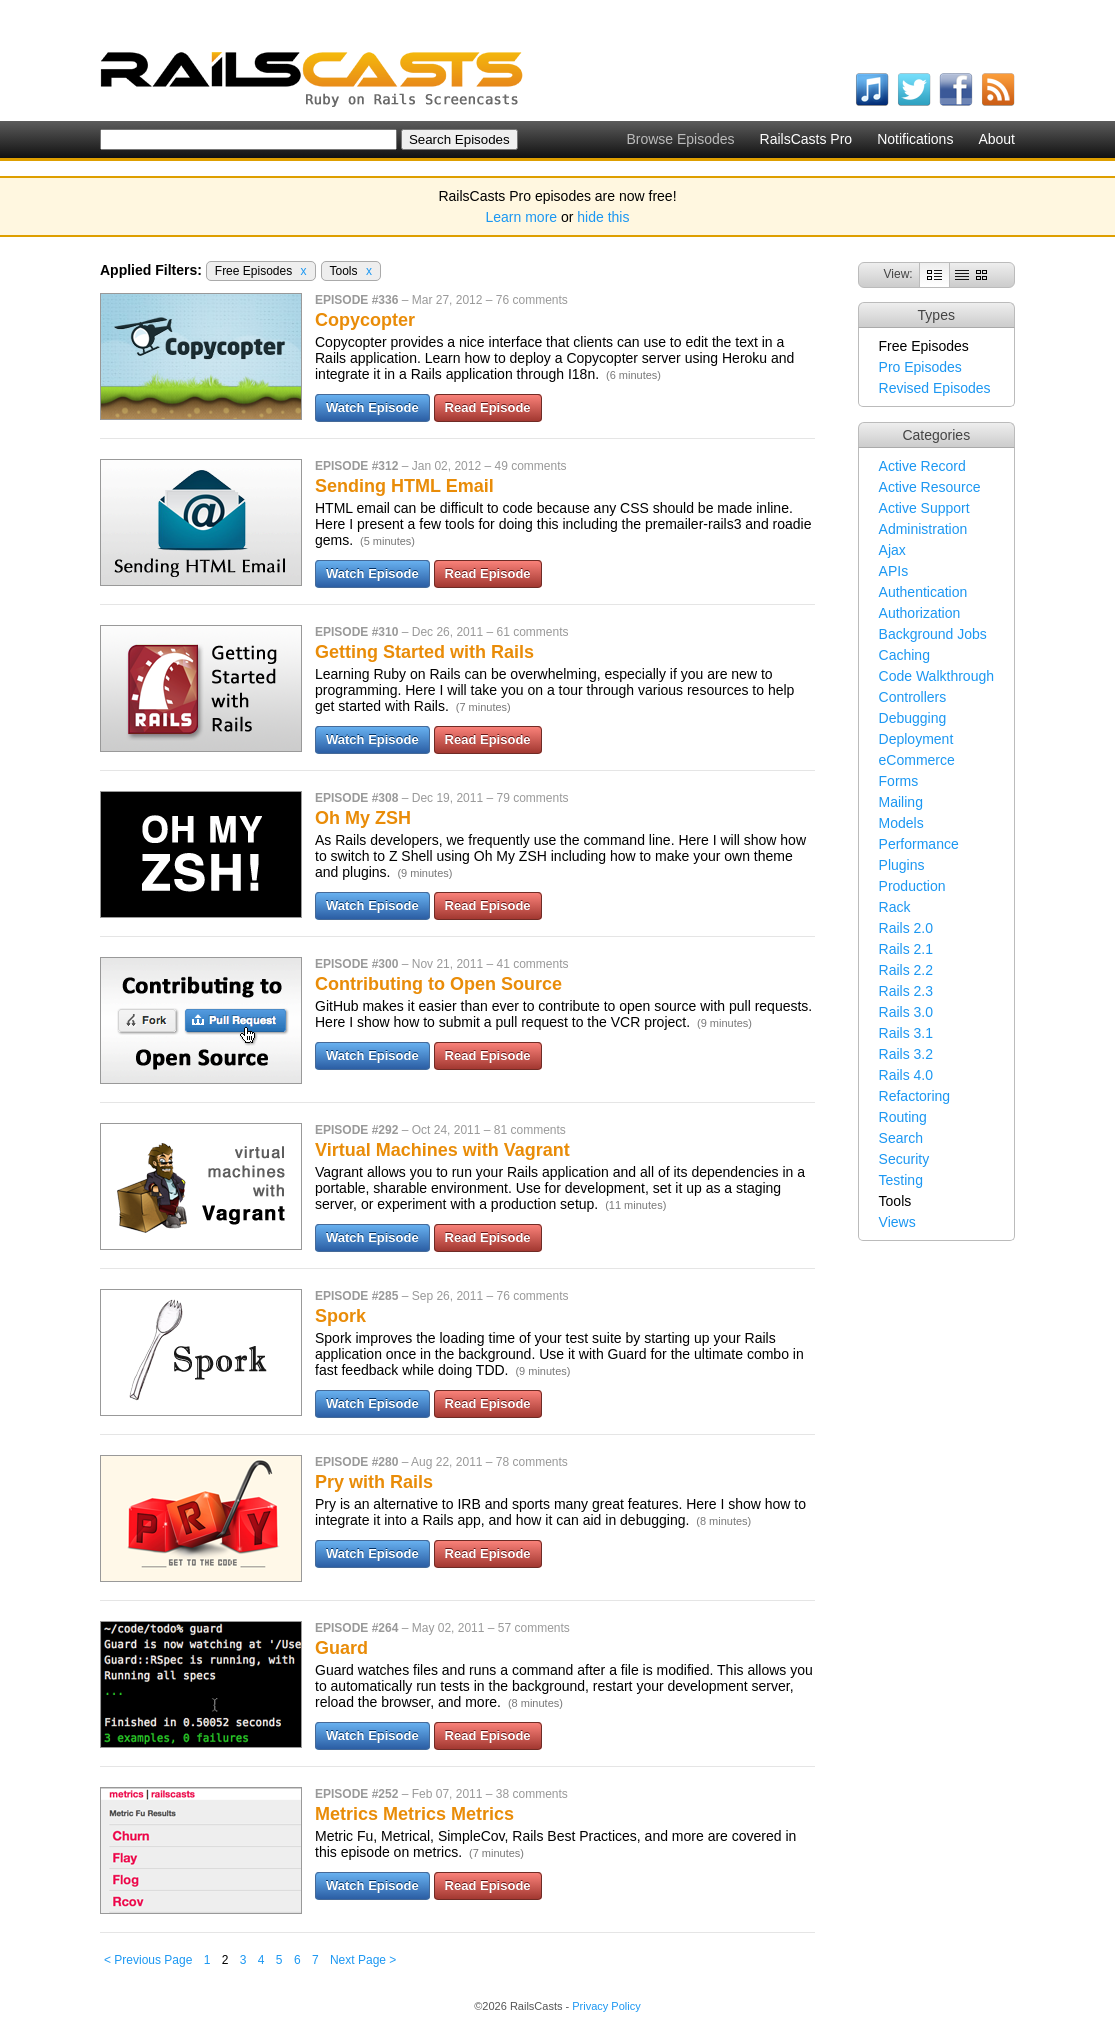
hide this (603, 217)
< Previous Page (148, 1960)
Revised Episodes (935, 388)
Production (912, 886)
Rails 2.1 (906, 949)
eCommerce (917, 760)
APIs (894, 571)
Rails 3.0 (906, 1012)
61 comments (532, 632)
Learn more (522, 217)
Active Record (922, 466)
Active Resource (930, 487)
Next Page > (363, 1960)
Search (901, 1138)
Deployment (916, 739)
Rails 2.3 (906, 991)
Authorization (920, 613)
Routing (903, 1117)
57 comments (534, 1628)
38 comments (532, 1794)
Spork (340, 1316)
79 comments (532, 798)
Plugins (902, 865)
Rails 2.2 (906, 970)
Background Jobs (933, 634)
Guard (341, 1648)
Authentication (923, 592)
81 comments (530, 1130)
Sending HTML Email (404, 486)
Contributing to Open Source (438, 984)
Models (901, 823)
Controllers (913, 697)
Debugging (913, 718)
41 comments (532, 964)
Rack (895, 907)
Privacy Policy (606, 2006)
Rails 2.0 (906, 928)
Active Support (924, 508)
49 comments (530, 466)
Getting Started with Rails (424, 652)
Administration (923, 529)
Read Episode (488, 407)
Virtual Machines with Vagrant (442, 1150)
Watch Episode (372, 407)
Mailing (901, 802)
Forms (899, 781)
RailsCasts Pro (806, 139)
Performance (919, 844)
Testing (901, 1180)
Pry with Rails (374, 1482)
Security (904, 1159)
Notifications (915, 139)
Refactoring (915, 1096)
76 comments (532, 300)
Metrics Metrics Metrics (414, 1814)
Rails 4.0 (906, 1075)
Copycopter (365, 320)
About (996, 139)
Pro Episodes (920, 367)
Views (897, 1222)
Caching (904, 655)
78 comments (532, 1462)
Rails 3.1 (906, 1033)
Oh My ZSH (363, 818)
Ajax (892, 550)
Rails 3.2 (906, 1054)
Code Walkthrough (936, 676)
